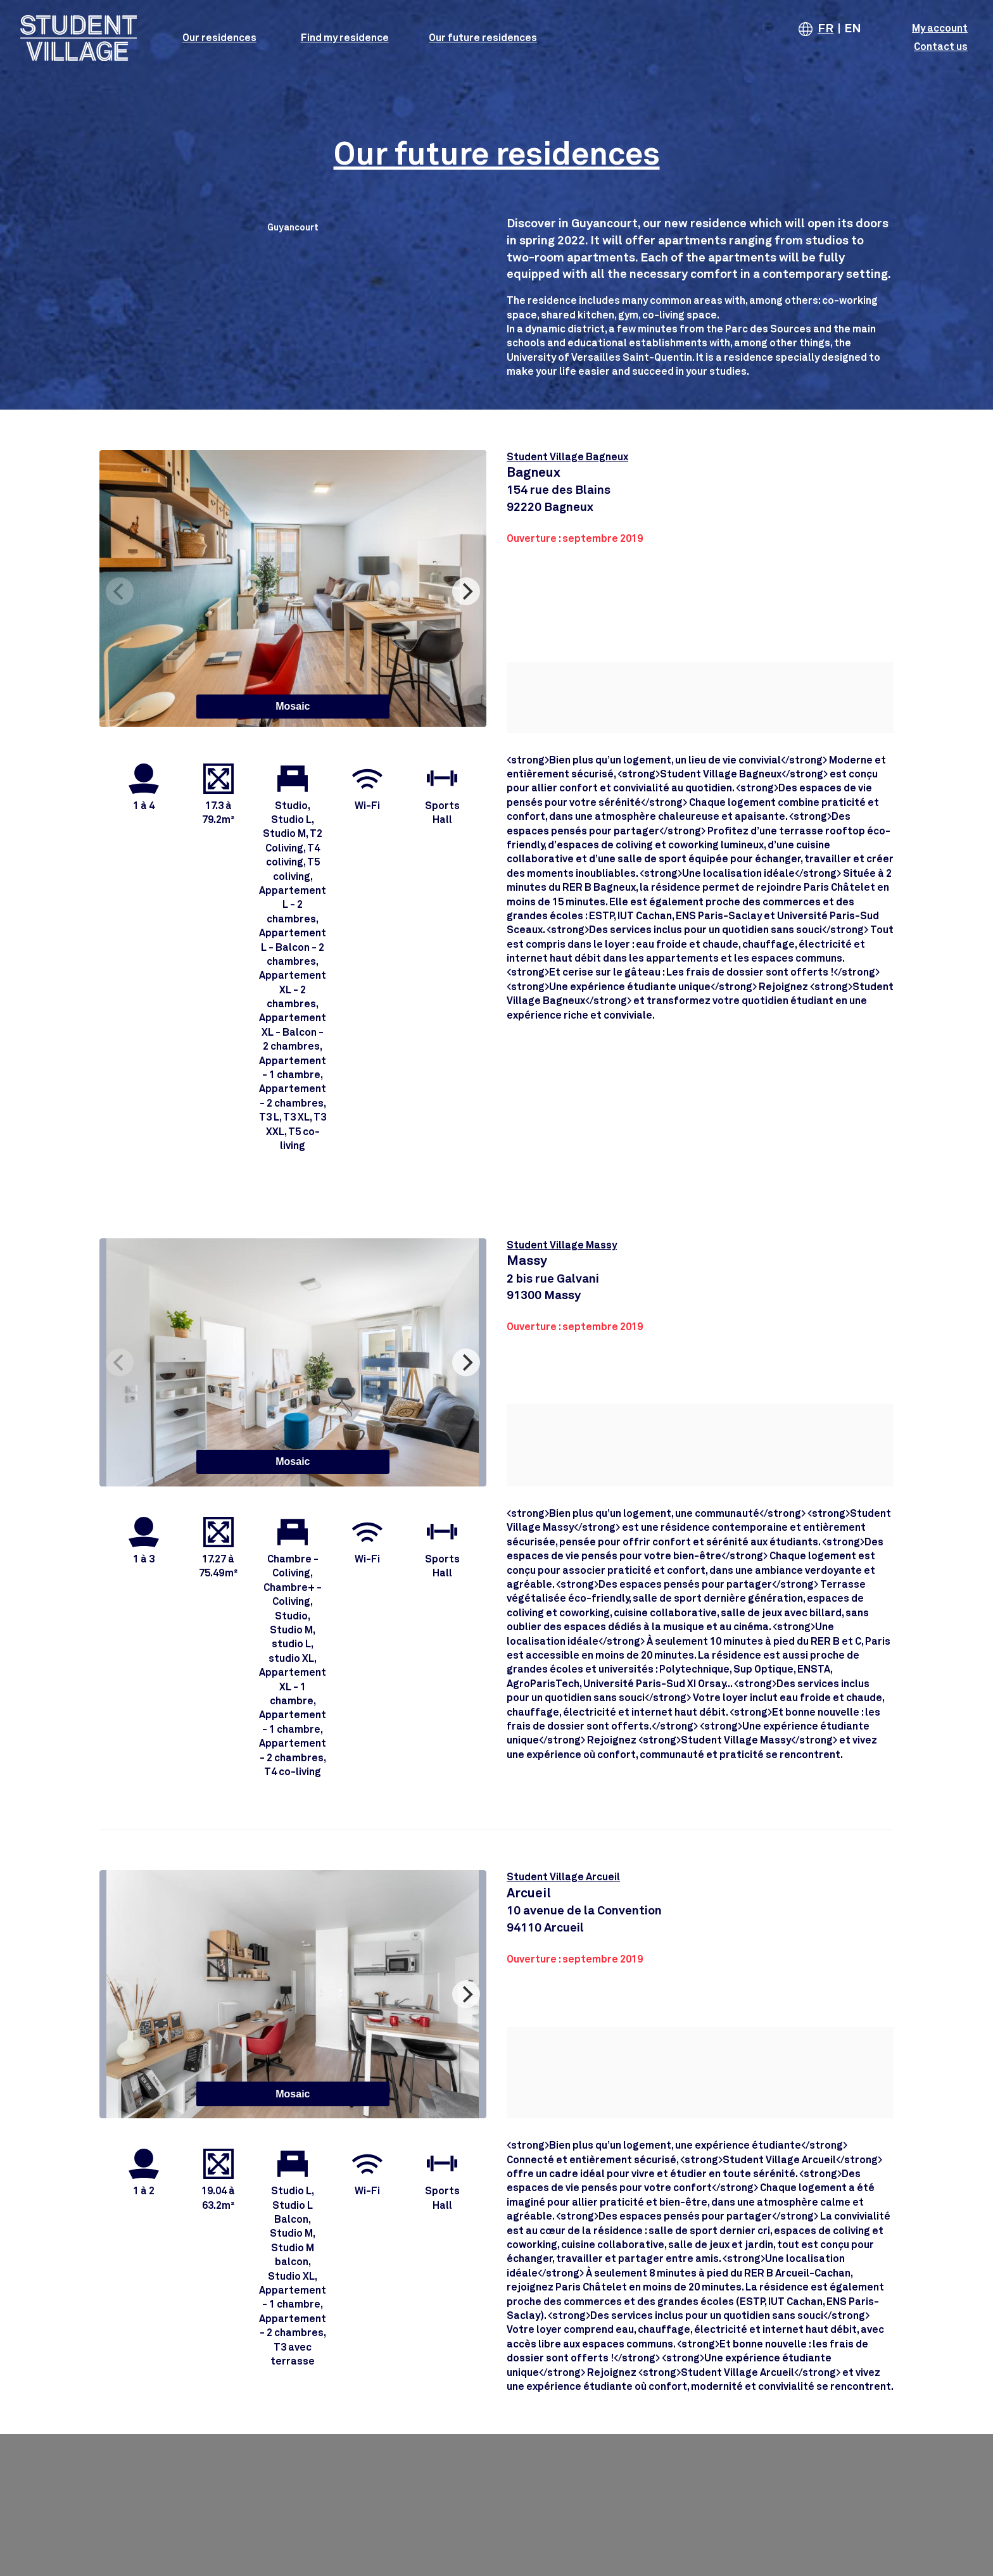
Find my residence (345, 38)
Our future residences (483, 38)
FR (825, 29)
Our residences (219, 38)
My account (940, 28)
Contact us (941, 47)
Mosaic (292, 706)
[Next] (466, 591)
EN (852, 29)
